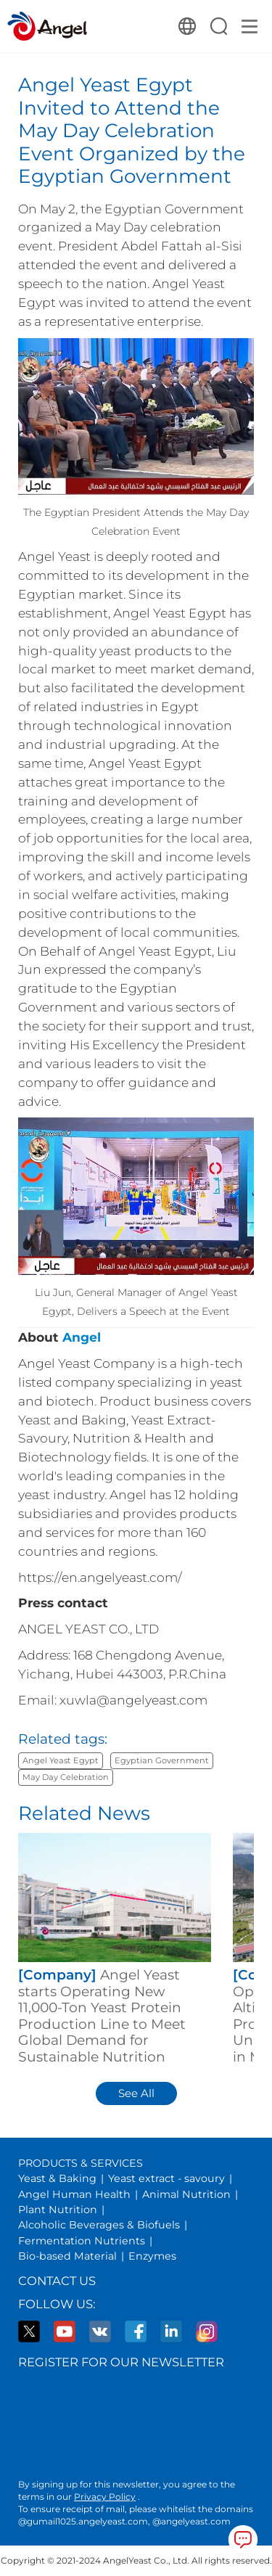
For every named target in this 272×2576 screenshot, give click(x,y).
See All (136, 2093)
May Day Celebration (65, 1777)
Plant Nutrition (57, 2209)
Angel (81, 1337)
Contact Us (57, 2280)
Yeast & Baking (57, 2178)
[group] (114, 1949)
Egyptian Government (162, 1760)
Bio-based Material (67, 2256)
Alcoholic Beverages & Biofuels (99, 2224)
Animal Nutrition (186, 2194)
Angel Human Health (74, 2194)
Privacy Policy (105, 2496)
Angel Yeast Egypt (60, 1760)
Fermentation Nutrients (81, 2240)
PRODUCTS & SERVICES (80, 2163)
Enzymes (152, 2256)
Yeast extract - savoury (166, 2178)
